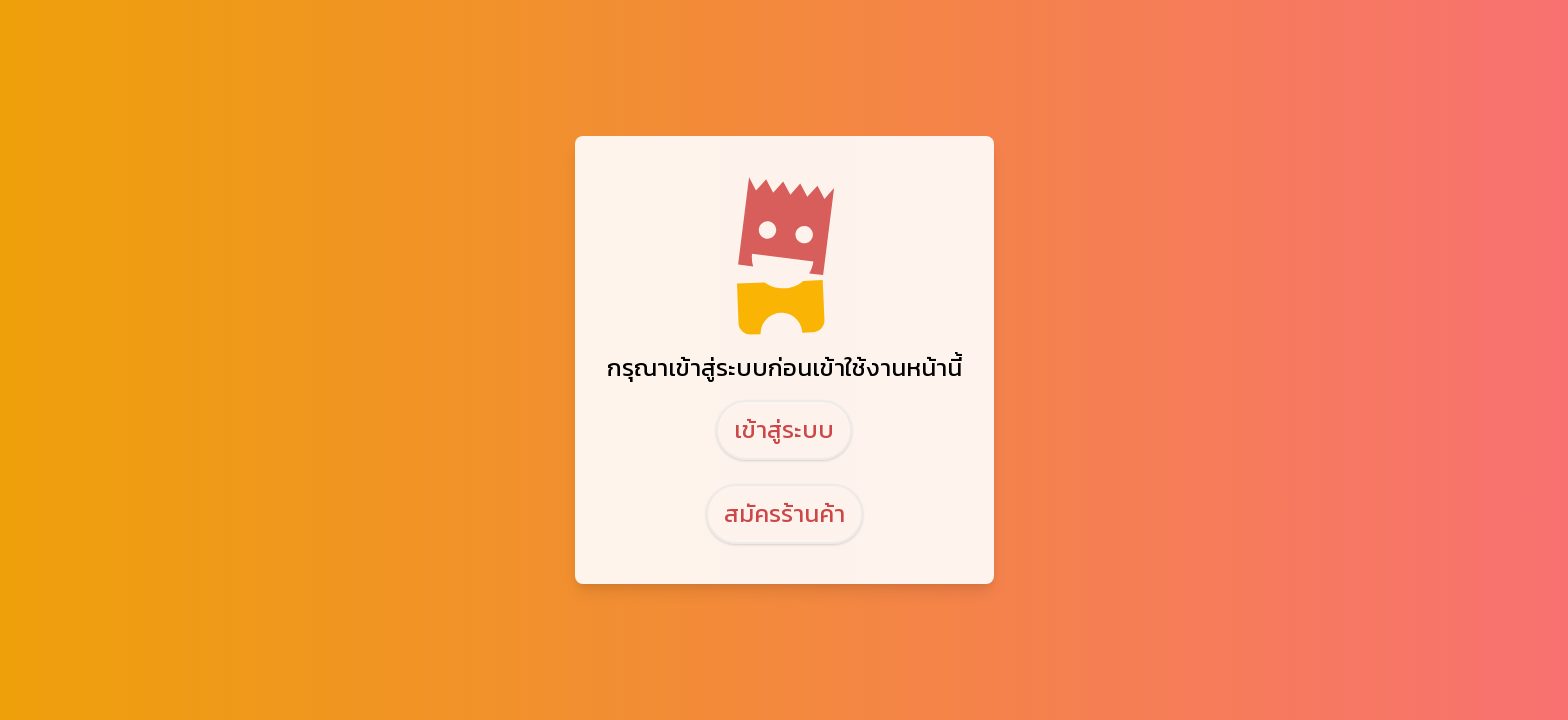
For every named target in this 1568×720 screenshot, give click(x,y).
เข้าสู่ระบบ (784, 429)
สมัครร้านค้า (784, 513)
